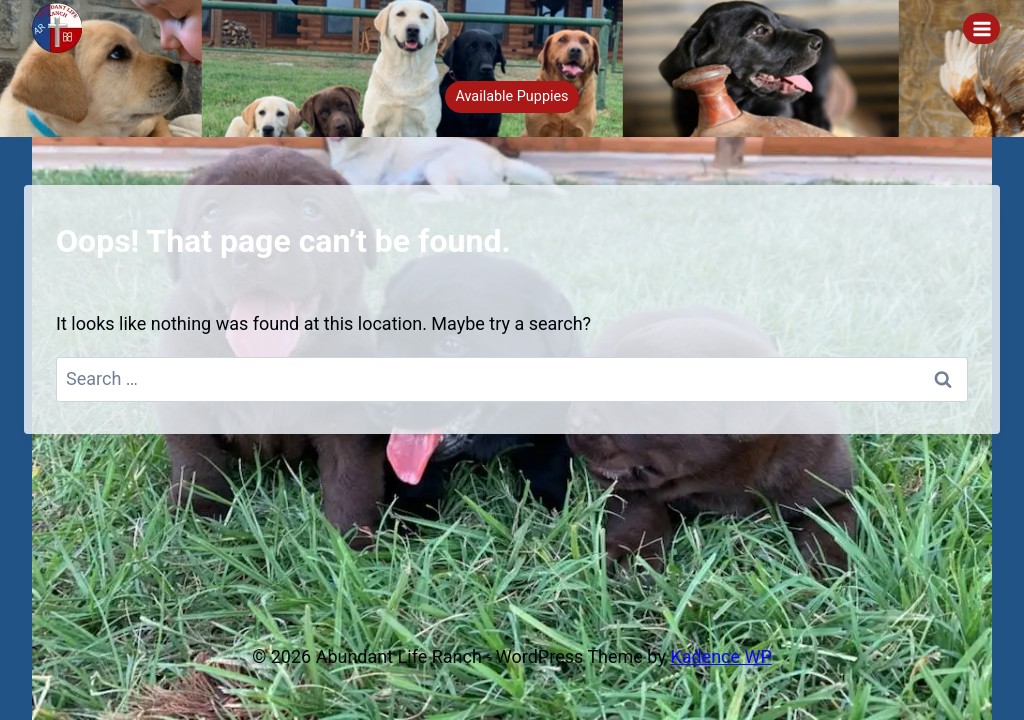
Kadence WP (720, 656)
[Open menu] (981, 28)
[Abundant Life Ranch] (66, 28)
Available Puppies (511, 96)
